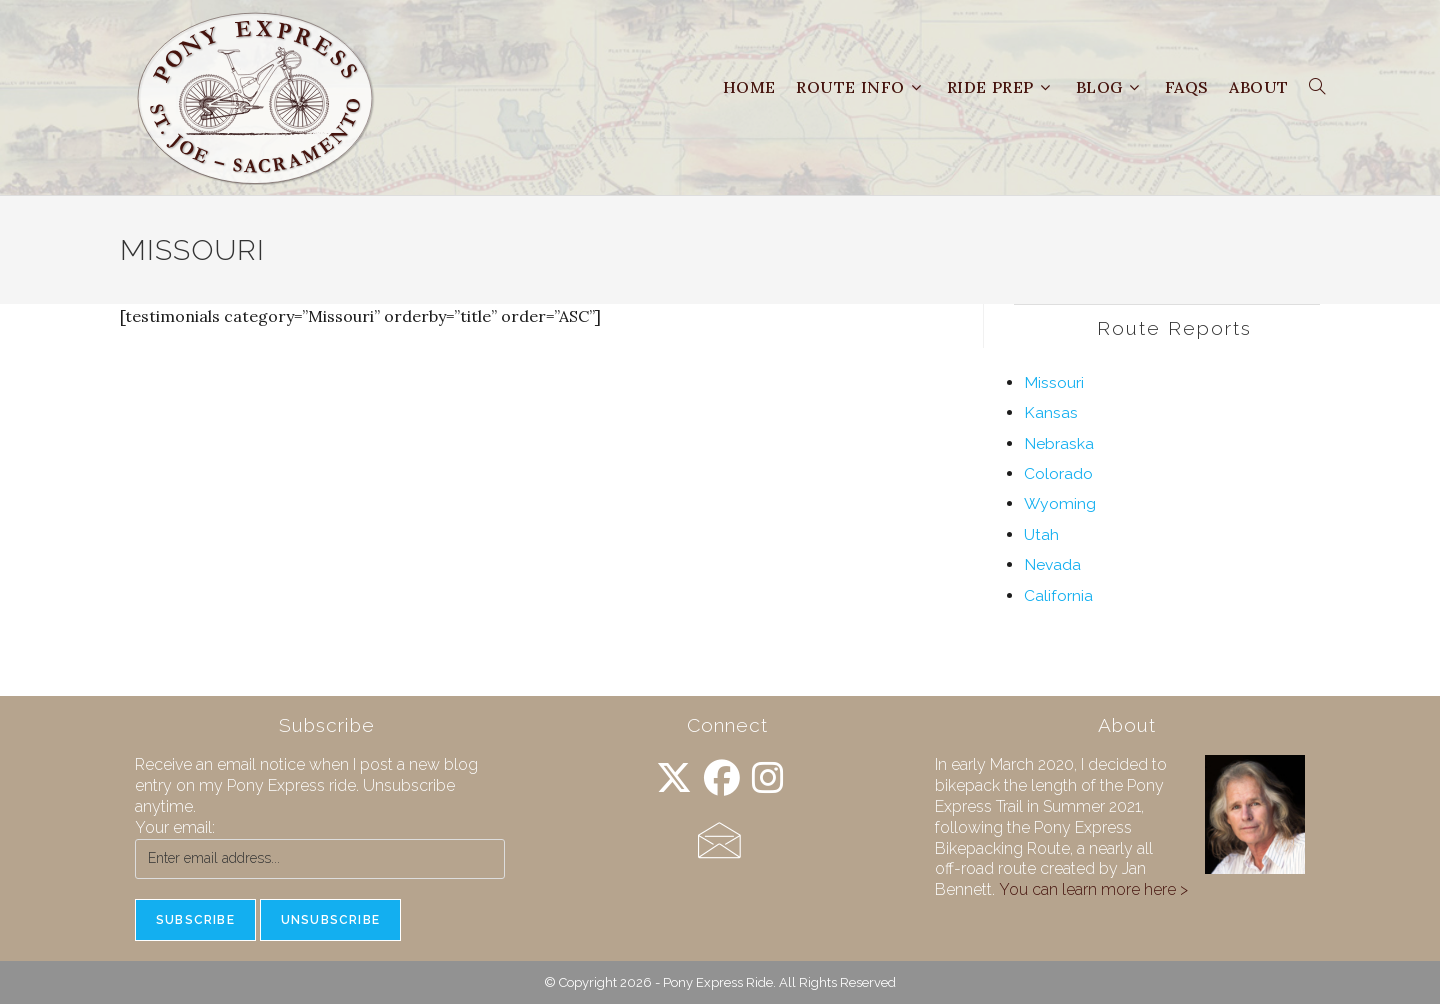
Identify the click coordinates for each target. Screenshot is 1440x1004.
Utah (1041, 534)
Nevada (1052, 564)
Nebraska (1059, 443)
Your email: (175, 827)
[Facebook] (722, 778)
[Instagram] (768, 778)
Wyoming (1060, 503)
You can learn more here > (1093, 889)
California (1058, 595)
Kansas (1051, 412)
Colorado (1058, 473)
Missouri (1054, 382)
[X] (674, 778)
